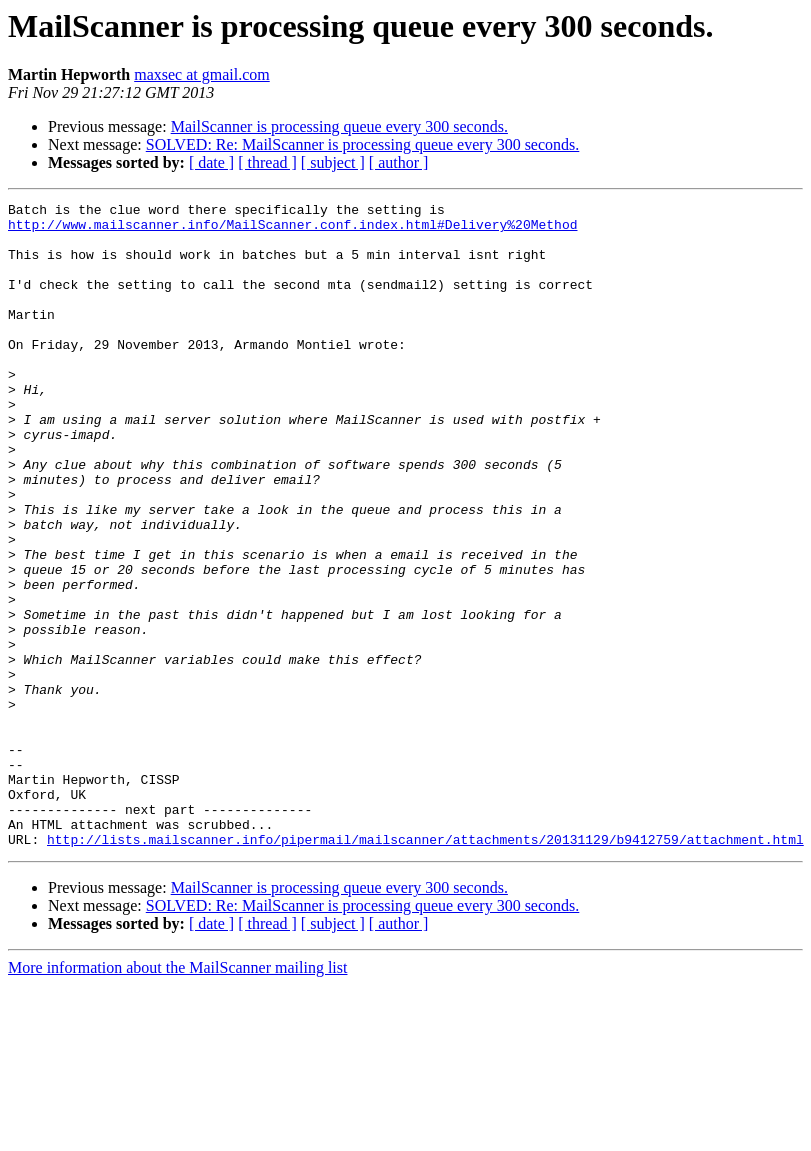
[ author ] (399, 162)
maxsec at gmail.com (202, 74)
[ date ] (211, 162)
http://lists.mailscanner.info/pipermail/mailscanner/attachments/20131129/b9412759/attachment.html (425, 968)
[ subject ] (333, 162)
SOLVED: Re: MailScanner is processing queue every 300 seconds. (363, 144)
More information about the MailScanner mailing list (177, 1096)
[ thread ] (267, 162)
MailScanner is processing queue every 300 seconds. (339, 126)
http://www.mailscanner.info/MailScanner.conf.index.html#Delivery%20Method (292, 230)
